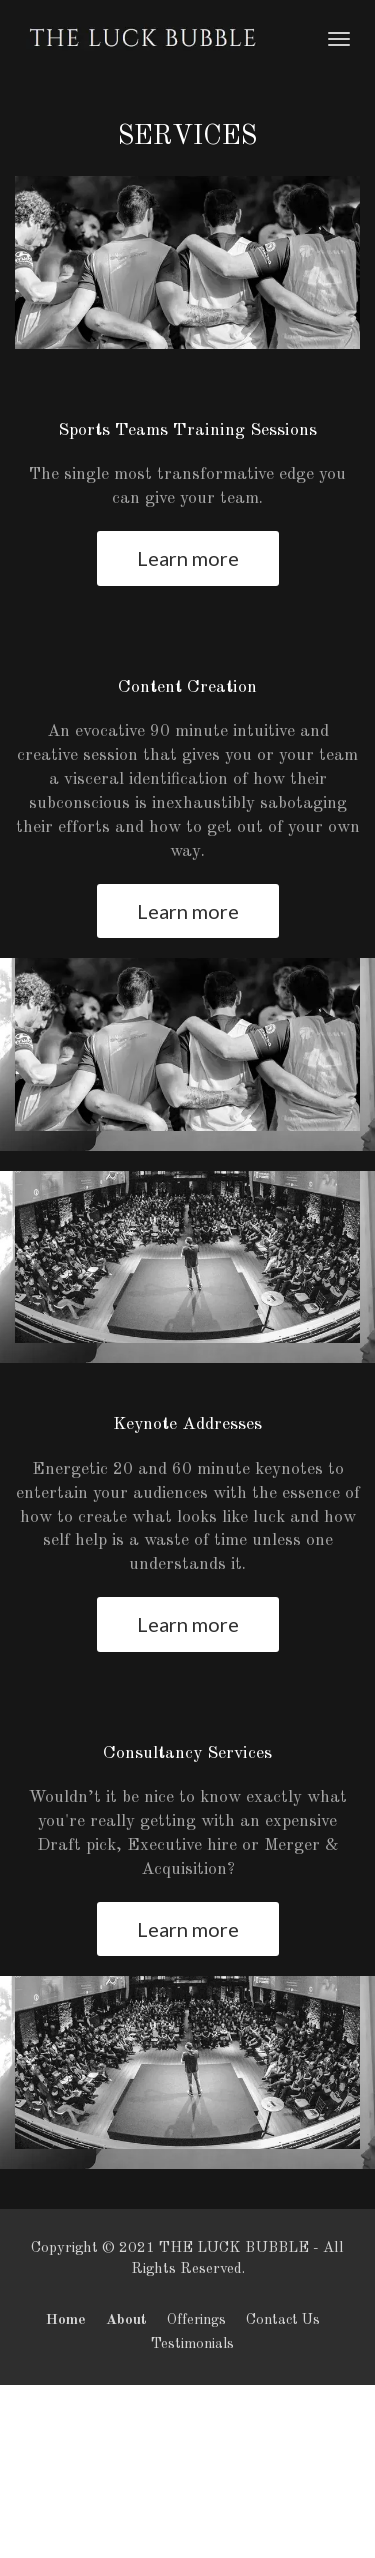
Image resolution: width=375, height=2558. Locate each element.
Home (66, 2320)
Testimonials (192, 2344)
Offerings (196, 2320)
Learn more (188, 558)
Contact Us (283, 2320)
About (126, 2320)
